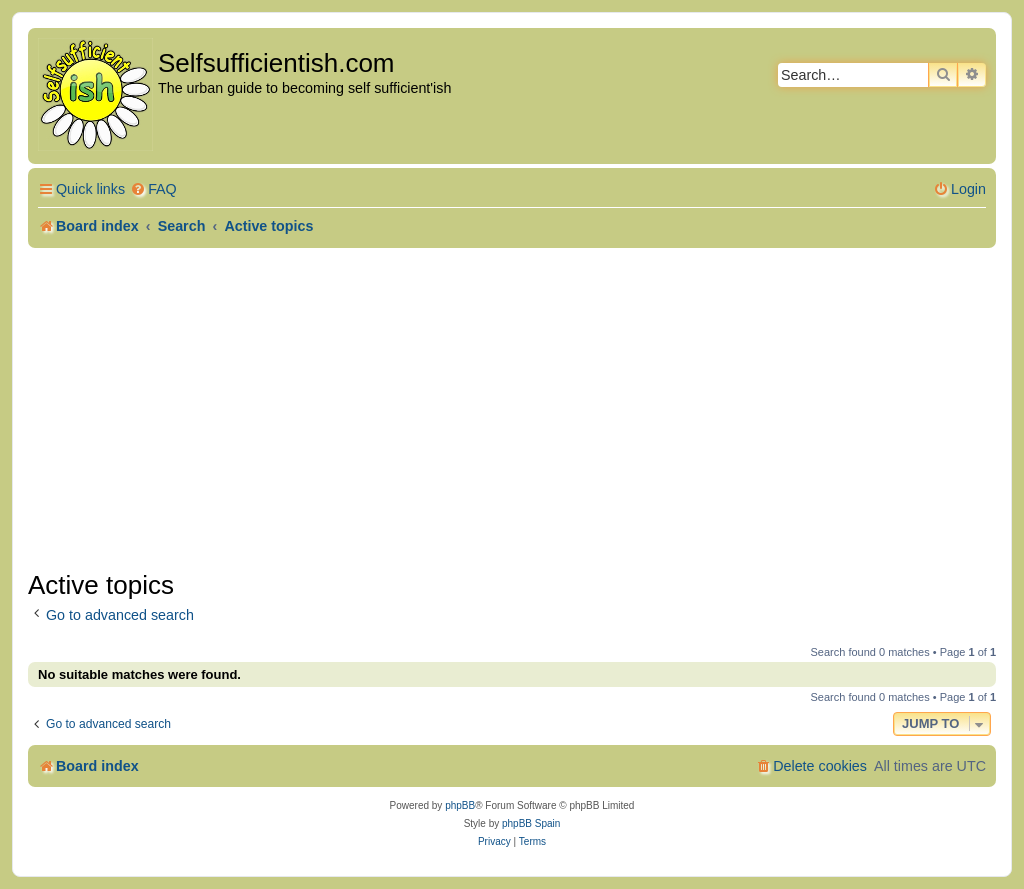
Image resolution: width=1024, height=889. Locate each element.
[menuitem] (153, 189)
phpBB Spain (531, 823)
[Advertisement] (512, 409)
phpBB (460, 805)
